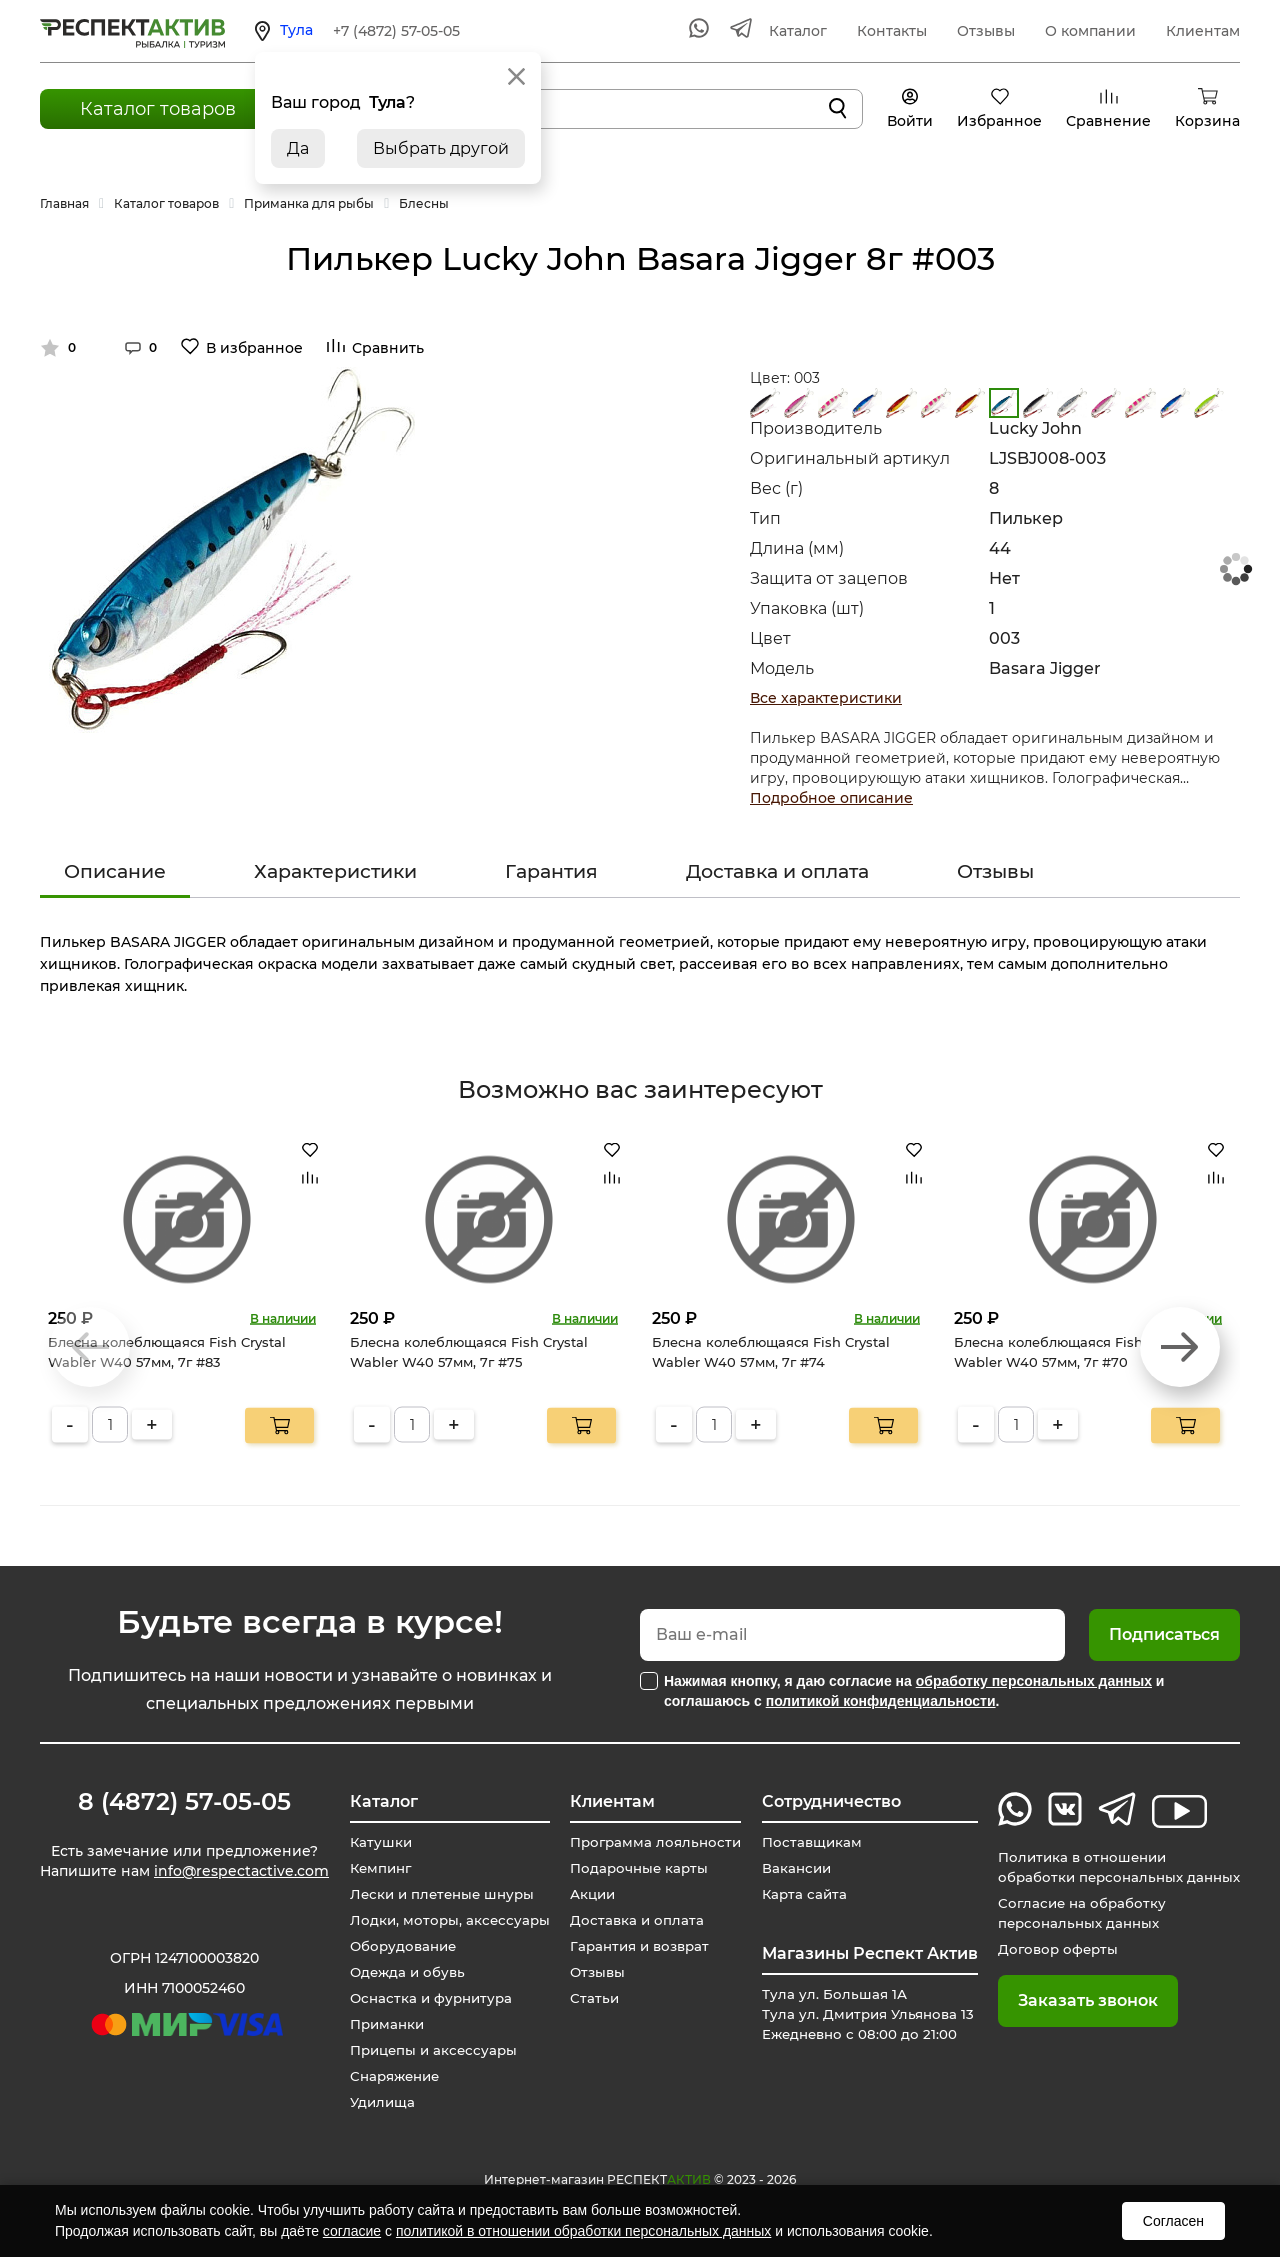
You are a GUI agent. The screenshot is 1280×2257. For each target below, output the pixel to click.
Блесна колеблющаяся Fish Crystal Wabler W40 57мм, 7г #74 (771, 1352)
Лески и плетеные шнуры (439, 1894)
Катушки (375, 1842)
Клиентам (1203, 31)
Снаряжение (391, 2076)
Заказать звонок (1078, 2000)
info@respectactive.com (241, 1874)
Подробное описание (831, 798)
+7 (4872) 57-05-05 (396, 31)
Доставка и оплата (777, 871)
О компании (1090, 31)
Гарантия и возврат (636, 1946)
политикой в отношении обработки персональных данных (583, 2231)
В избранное (254, 348)
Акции (586, 1894)
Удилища (377, 2102)
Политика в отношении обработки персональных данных (1114, 1867)
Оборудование (399, 1946)
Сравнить (388, 348)
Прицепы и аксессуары (430, 2050)
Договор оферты (1050, 1949)
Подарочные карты (634, 1868)
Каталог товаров (158, 109)
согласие (352, 2231)
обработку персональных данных (1034, 1681)
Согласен (1173, 2221)
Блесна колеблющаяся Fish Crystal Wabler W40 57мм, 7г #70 (1073, 1352)
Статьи (587, 1998)
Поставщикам (805, 1842)
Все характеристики (826, 698)
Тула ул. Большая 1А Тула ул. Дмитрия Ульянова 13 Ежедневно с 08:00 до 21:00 (864, 2014)
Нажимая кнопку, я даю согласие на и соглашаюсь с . (914, 1691)
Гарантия (551, 871)
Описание (115, 871)
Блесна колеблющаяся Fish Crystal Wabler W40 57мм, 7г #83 (167, 1352)
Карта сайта (798, 1894)
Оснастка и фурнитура (427, 1998)
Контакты (892, 31)
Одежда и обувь (403, 1972)
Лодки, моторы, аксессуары (445, 1920)
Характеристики (335, 871)
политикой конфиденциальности (881, 1701)
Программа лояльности (651, 1842)
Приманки (382, 2024)
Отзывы (986, 31)
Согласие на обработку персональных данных (1074, 1913)
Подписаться (1164, 1634)
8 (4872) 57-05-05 (184, 1802)
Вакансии (790, 1868)
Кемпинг (376, 1868)
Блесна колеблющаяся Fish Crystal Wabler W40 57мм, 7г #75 (469, 1352)
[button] (1180, 1347)
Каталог (798, 31)
